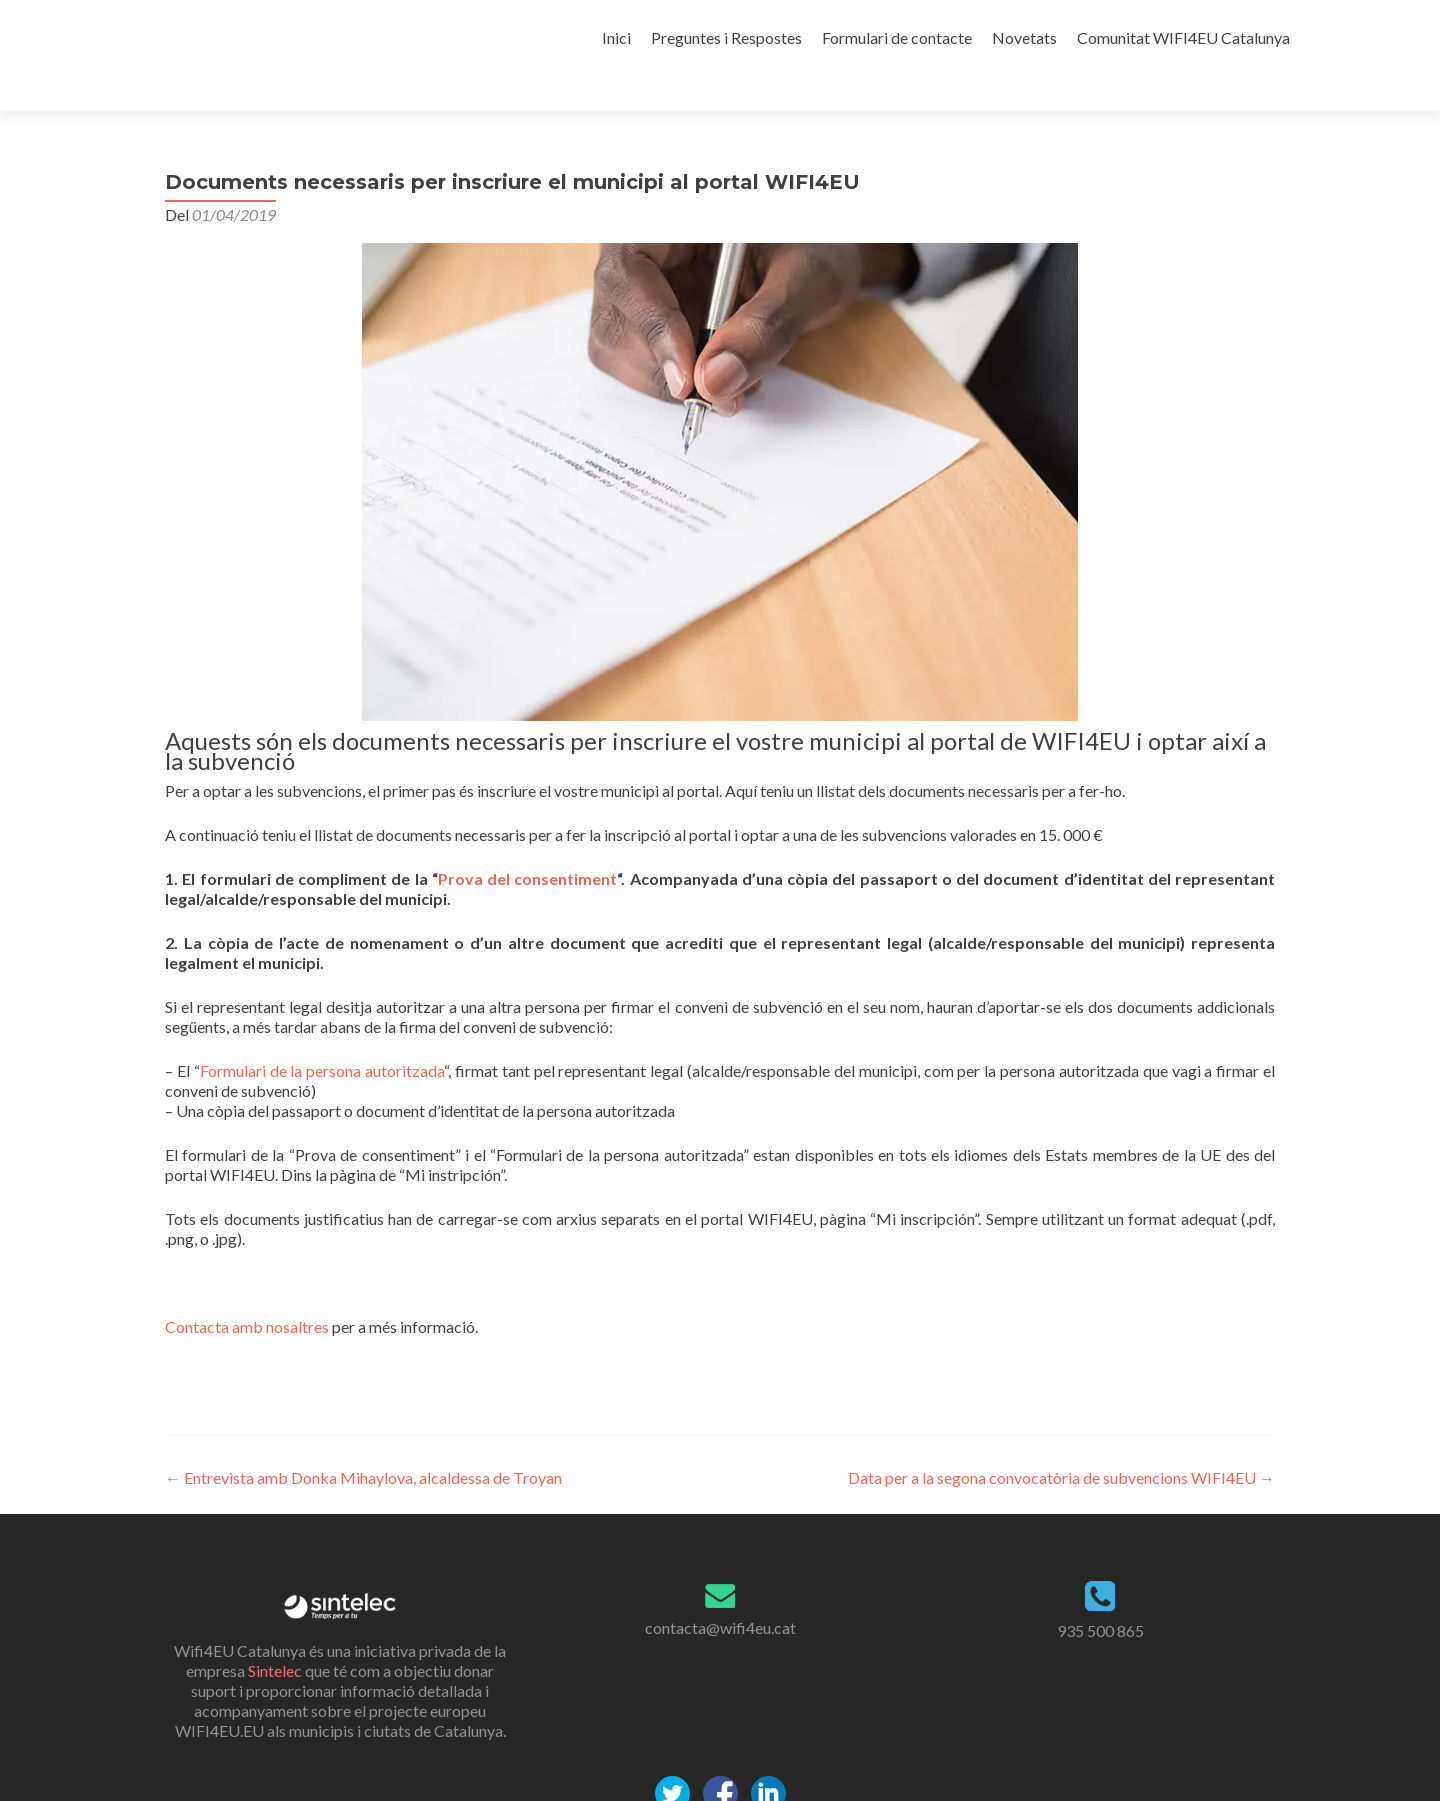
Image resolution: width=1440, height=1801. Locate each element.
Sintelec (275, 1635)
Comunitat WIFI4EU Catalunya (1183, 37)
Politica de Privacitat (720, 1790)
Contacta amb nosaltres (247, 1291)
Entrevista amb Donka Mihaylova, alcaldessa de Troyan (363, 1442)
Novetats (1024, 37)
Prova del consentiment (528, 843)
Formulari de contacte (897, 37)
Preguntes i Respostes (726, 37)
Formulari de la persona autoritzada (322, 1035)
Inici (616, 37)
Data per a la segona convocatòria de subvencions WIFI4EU (1061, 1442)
